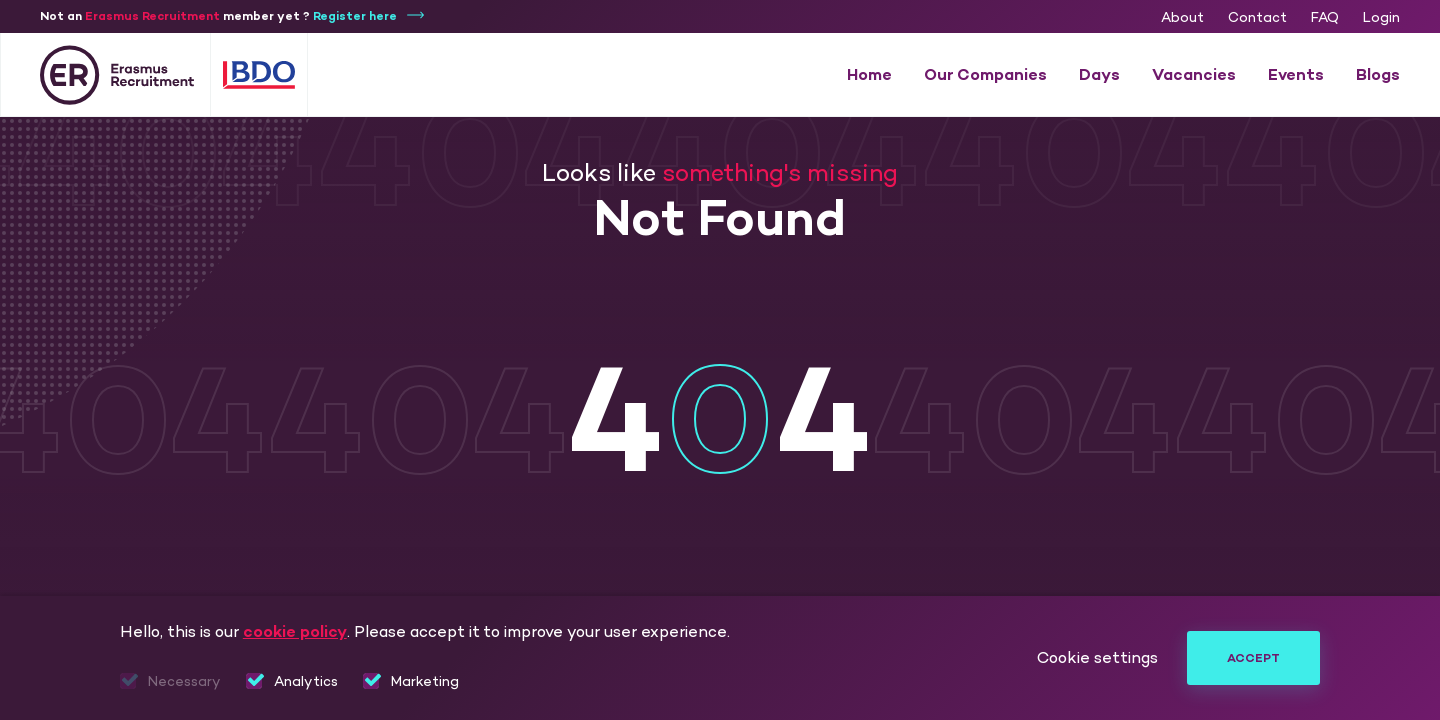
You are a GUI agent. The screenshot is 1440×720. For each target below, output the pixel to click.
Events (1296, 74)
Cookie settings (1097, 658)
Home (869, 74)
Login (1381, 17)
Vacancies (1194, 74)
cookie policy (295, 631)
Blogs (1378, 74)
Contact (1257, 17)
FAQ (1325, 17)
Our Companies (985, 74)
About (1182, 17)
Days (1099, 74)
